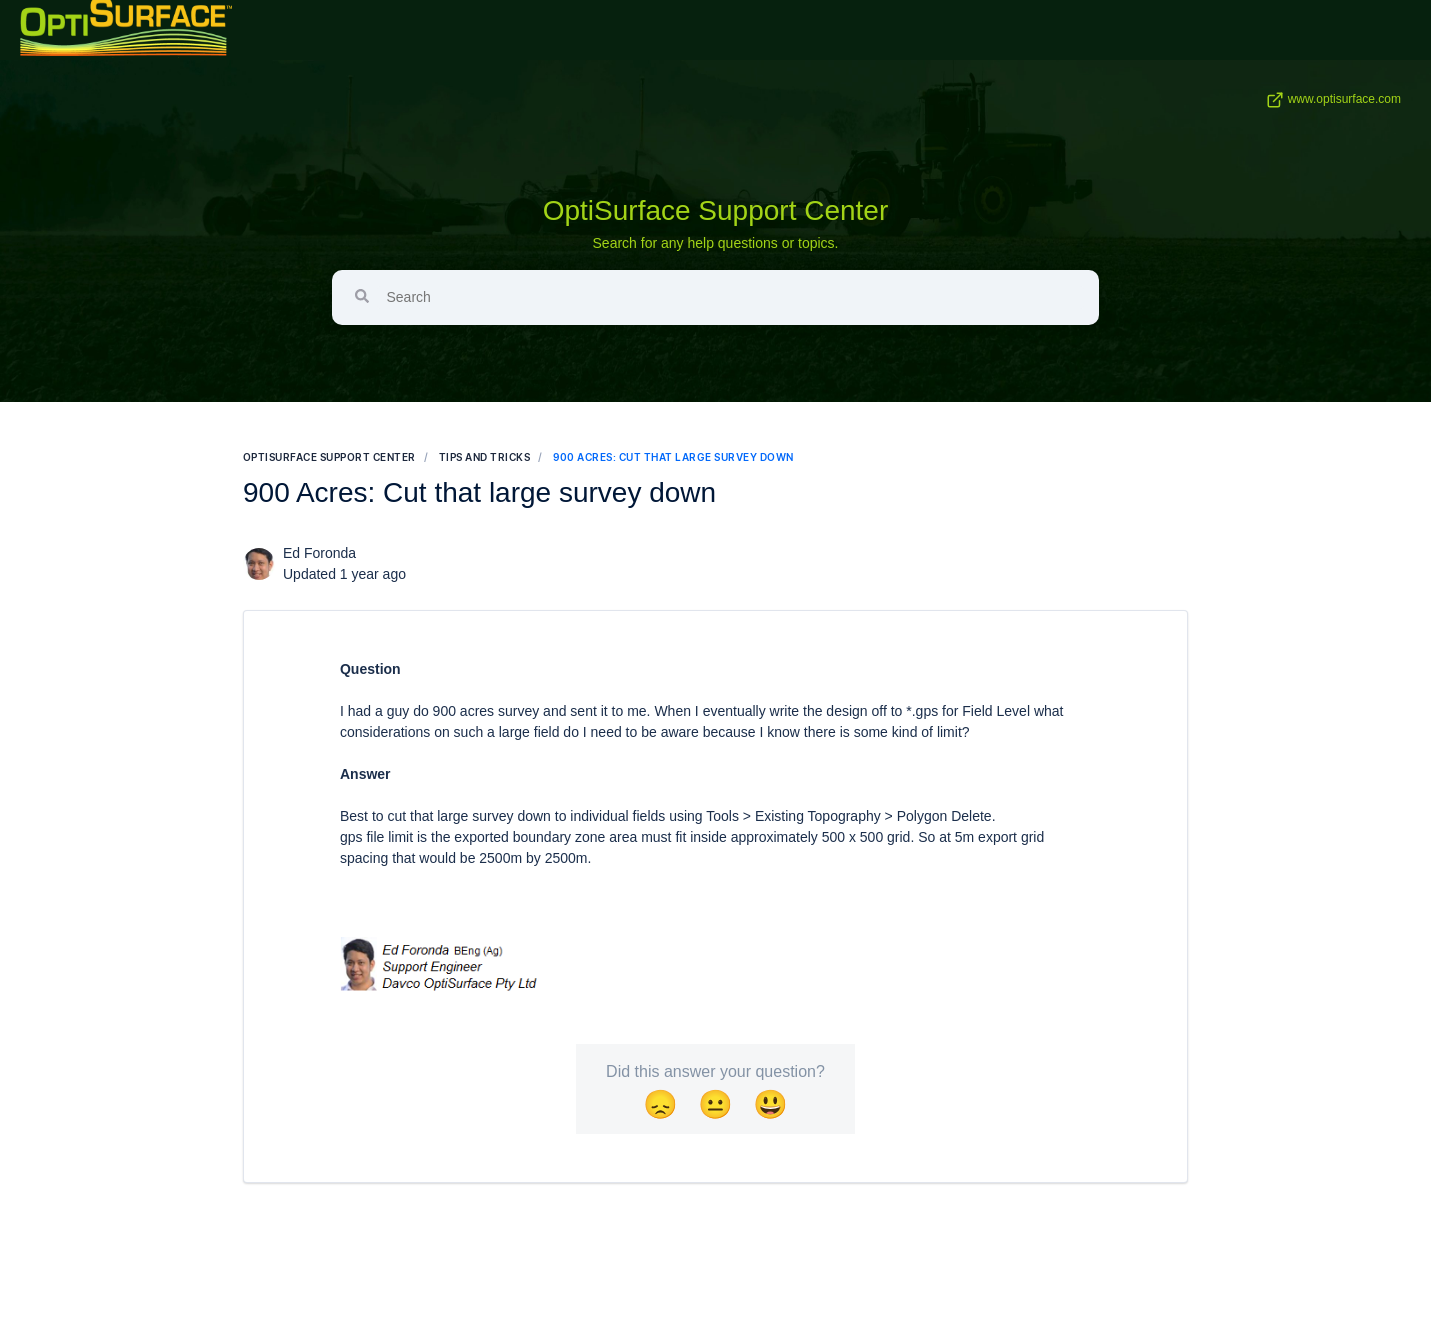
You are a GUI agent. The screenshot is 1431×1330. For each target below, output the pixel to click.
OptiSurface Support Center (716, 210)
